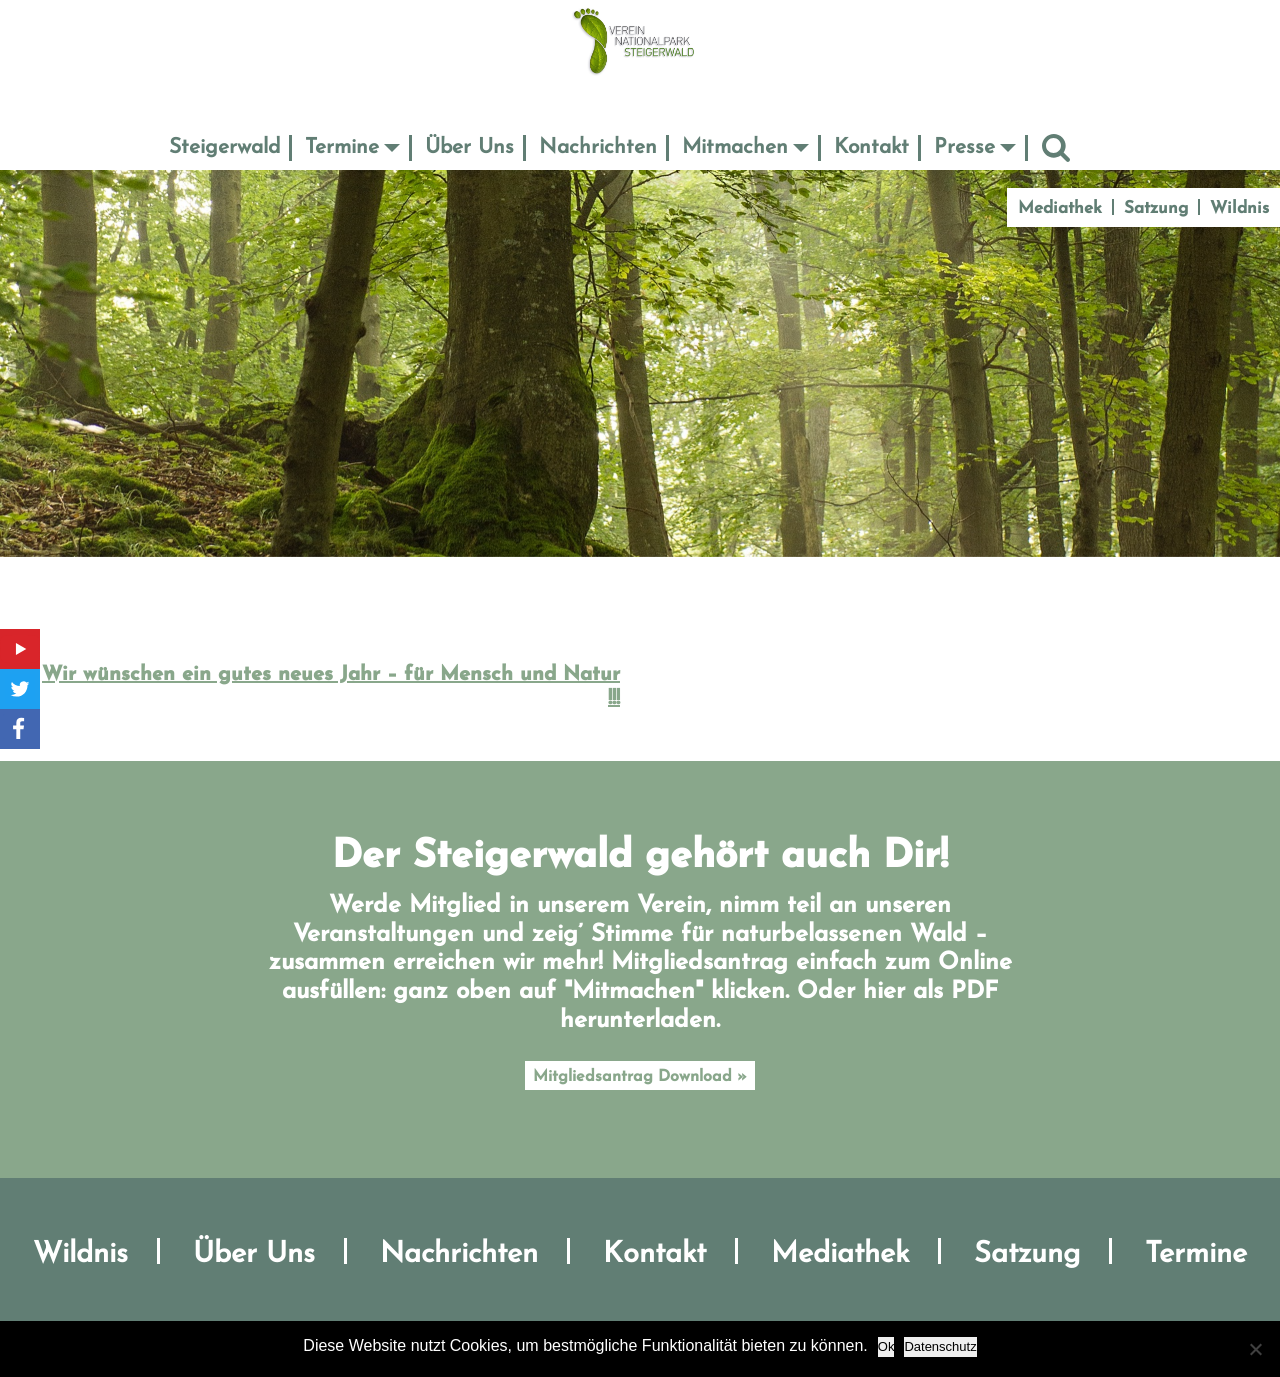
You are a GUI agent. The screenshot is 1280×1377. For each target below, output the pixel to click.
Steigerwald (224, 147)
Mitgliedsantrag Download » (640, 1077)
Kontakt (871, 147)
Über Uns (469, 147)
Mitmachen (735, 147)
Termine (342, 147)
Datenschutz (940, 1346)
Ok (886, 1346)
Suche (1056, 147)
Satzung (1156, 208)
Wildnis (1239, 208)
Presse (964, 147)
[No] (1255, 1349)
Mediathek (1060, 208)
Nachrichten (598, 147)
